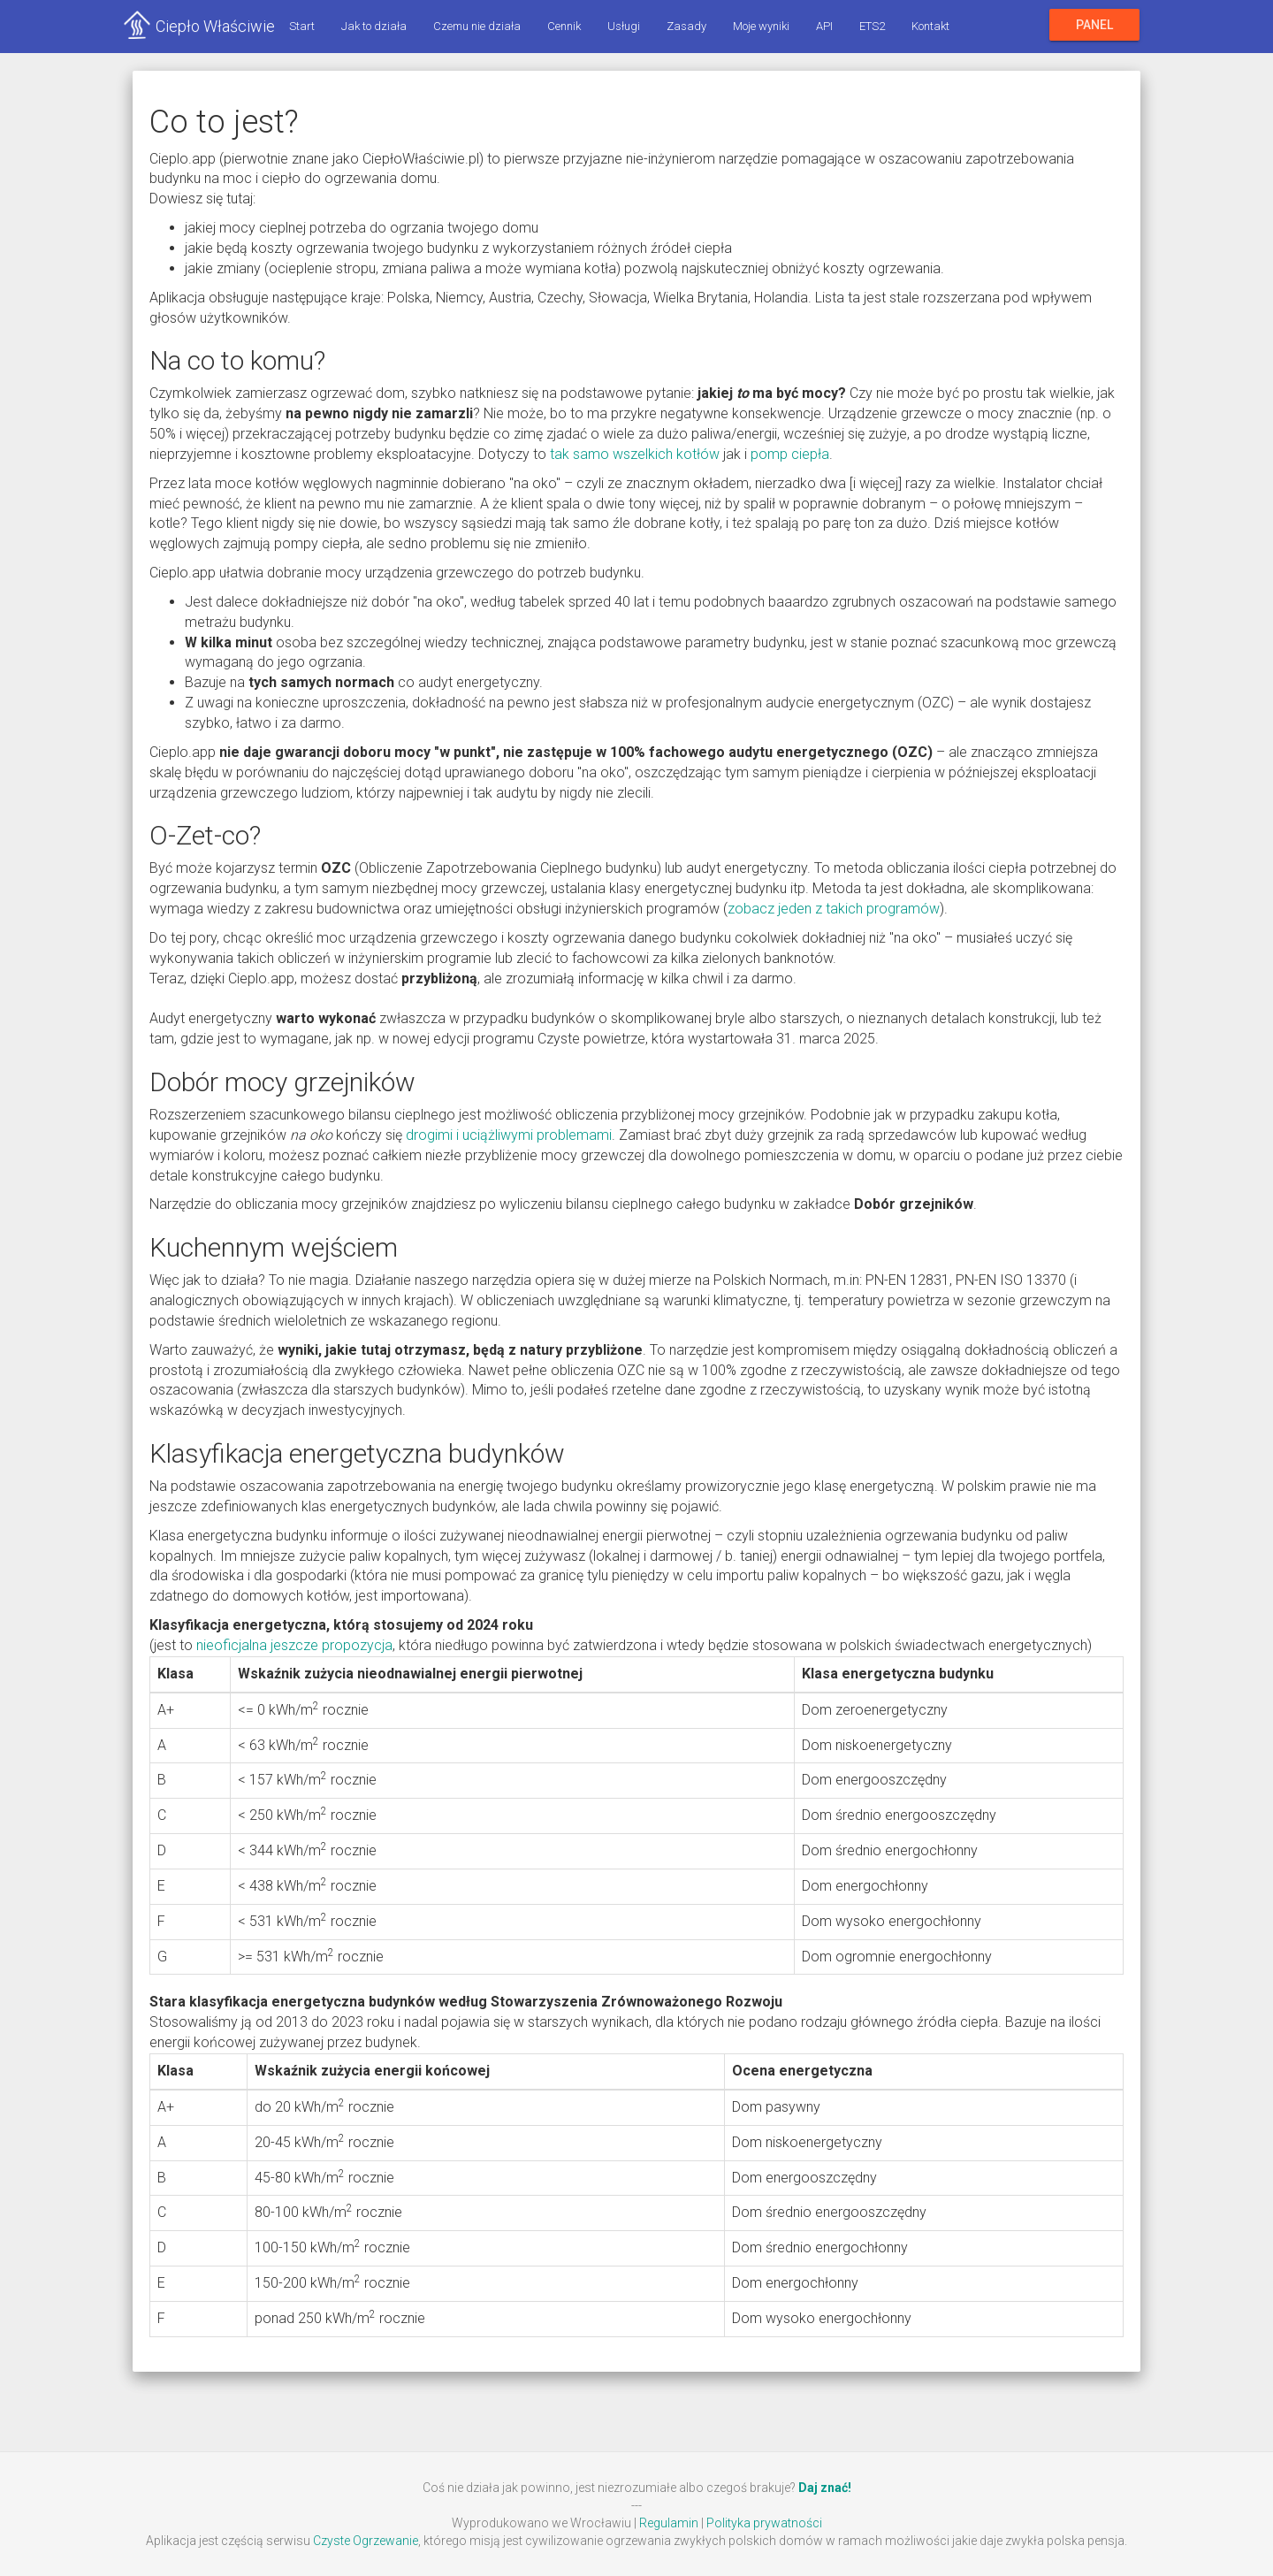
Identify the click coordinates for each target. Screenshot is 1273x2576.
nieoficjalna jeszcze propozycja (294, 1645)
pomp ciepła (790, 454)
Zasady (685, 26)
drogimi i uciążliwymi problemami (509, 1135)
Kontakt (929, 26)
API (822, 26)
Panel (1094, 25)
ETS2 (870, 26)
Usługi (622, 26)
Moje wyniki (759, 26)
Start (300, 26)
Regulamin (668, 2523)
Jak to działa (372, 26)
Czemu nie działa (475, 26)
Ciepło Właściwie (214, 26)
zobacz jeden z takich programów (834, 908)
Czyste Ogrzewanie (365, 2541)
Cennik (562, 26)
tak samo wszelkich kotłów (635, 454)
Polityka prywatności (764, 2523)
